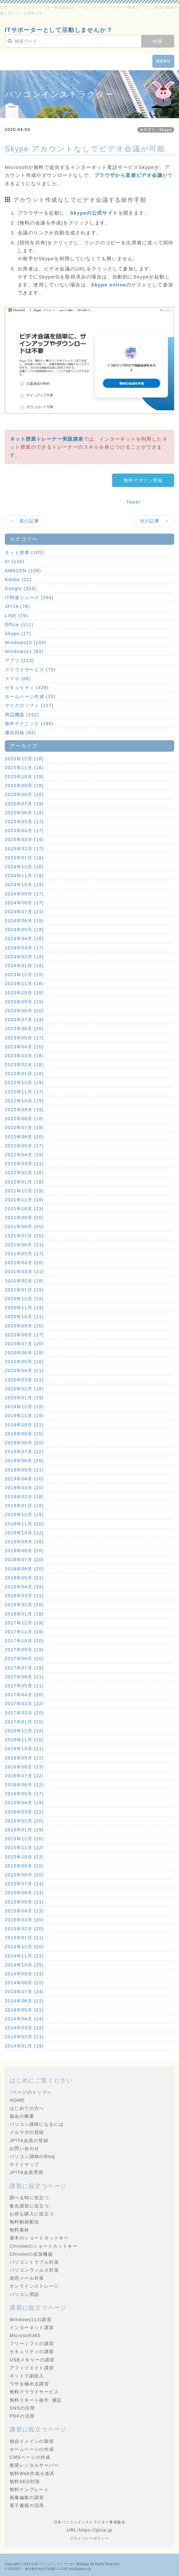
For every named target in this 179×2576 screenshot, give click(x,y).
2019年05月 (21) (24, 1469)
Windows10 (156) (25, 642)
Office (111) (19, 624)
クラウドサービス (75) (30, 669)
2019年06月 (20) (24, 1460)
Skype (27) (18, 633)
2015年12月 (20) (24, 1838)
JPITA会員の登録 (29, 2140)
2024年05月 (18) (24, 929)
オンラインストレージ (34, 2286)
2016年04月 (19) (24, 1802)
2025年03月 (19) (24, 839)
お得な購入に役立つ (32, 2213)
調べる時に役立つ (29, 2197)
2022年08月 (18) (24, 1118)
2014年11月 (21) (24, 1955)
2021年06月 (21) (24, 1244)
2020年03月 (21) (24, 1379)
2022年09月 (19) (24, 1109)
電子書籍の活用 (27, 2505)
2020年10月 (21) (24, 1316)
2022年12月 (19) (24, 1082)
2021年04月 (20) (24, 1262)
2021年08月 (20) (24, 1226)
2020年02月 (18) (24, 1388)
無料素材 (19, 2229)
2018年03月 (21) (24, 1595)
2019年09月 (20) (24, 1433)
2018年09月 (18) (24, 1541)
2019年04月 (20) (24, 1478)
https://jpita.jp (95, 2530)
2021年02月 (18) (24, 1280)
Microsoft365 (25, 2335)
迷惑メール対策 (27, 2278)
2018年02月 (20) (24, 1604)
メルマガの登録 (27, 2132)
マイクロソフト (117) (29, 705)
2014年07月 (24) (24, 1991)
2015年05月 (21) (24, 1901)
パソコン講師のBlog (32, 2156)
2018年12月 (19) (24, 1514)
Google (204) (21, 588)
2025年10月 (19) (24, 776)
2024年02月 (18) (24, 956)
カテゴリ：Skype (156, 130)
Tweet (133, 502)
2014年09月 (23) (24, 1973)
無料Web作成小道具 (32, 2473)
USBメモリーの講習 (32, 2359)
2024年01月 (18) (24, 965)
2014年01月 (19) (24, 2045)
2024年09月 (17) (24, 893)
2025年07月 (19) (24, 803)
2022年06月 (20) (24, 1136)
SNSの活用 (22, 2408)
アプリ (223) (19, 660)
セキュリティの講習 (32, 2351)
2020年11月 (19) (24, 1307)
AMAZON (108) (23, 570)
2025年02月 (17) (24, 848)
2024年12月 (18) (24, 866)
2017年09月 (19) (24, 1649)
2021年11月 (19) (24, 1199)
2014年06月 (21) (24, 2000)
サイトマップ (24, 2164)
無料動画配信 (24, 2221)
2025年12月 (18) (24, 758)
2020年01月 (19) (24, 1397)
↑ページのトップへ (31, 2092)
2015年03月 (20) (24, 1919)
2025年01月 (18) (24, 857)
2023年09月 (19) (24, 1001)
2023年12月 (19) (24, 974)
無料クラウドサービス (34, 2391)
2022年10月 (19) (24, 1100)
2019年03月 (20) (24, 1487)
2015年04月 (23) (24, 1910)
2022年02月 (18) (24, 1172)
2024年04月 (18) (24, 938)
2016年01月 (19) (24, 1829)
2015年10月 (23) (24, 1856)
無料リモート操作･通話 (35, 2400)
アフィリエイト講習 (32, 2367)
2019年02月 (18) (24, 1496)
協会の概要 (22, 2116)
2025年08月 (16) (24, 794)
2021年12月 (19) (24, 1190)
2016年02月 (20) (24, 1820)
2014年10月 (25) (24, 1964)
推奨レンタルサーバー (34, 2465)
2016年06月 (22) (24, 1784)
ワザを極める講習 (29, 2383)
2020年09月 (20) (24, 1325)
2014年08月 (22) (24, 1982)
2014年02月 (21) (24, 2036)
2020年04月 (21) (24, 1370)
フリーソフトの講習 (32, 2343)
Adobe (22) (18, 579)
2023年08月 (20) (24, 1010)
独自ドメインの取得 (32, 2441)
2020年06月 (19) (24, 1352)
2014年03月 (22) (24, 2027)
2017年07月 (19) (24, 1667)
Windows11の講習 (31, 2319)
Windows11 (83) (24, 651)
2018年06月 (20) (24, 1568)
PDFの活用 (22, 2416)
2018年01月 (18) (24, 1613)
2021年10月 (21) (24, 1208)
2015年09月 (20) (24, 1865)
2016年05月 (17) (24, 1793)
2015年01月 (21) (24, 1937)
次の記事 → (154, 520)
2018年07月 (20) (24, 1559)
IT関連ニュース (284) (29, 597)
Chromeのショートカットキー (43, 2246)
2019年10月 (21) (24, 1424)
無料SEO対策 (25, 2481)
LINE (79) (16, 615)
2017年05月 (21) (24, 1685)
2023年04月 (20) (24, 1046)
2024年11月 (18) (24, 875)
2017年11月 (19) (24, 1631)
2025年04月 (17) (24, 830)
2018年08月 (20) (24, 1550)
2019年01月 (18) (24, 1505)
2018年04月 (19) (24, 1586)
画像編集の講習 (27, 2497)
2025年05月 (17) (24, 821)
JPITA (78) (17, 606)
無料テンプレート (29, 2489)
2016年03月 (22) (24, 1811)
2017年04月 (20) (24, 1694)
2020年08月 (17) (24, 1334)
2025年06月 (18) (24, 812)
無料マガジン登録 (143, 480)
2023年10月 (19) (24, 992)
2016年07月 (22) (24, 1775)
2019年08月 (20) (24, 1442)
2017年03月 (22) (24, 1703)
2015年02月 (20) (24, 1928)
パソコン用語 (24, 2294)
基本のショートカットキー (39, 2237)
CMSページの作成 (30, 2457)
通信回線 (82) (20, 732)
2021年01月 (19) (24, 1289)
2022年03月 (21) (24, 1163)
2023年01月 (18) (24, 1073)
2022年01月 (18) (24, 1181)
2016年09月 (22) (24, 1757)
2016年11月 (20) (24, 1739)
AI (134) (14, 561)
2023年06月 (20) (24, 1028)
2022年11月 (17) (24, 1091)
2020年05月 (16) (24, 1361)
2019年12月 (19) (24, 1406)
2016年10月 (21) (24, 1748)
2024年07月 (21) (24, 911)
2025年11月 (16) (24, 767)
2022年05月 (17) (24, 1145)
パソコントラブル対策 (34, 2262)
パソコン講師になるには (37, 2124)
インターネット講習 (32, 2327)
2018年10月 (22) (24, 1532)
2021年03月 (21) (24, 1271)
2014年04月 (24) (24, 2018)
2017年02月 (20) (24, 1712)
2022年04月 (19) (24, 1154)
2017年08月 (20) (24, 1658)
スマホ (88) (18, 678)
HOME (17, 2100)
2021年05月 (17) (24, 1253)
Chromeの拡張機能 (31, 2254)
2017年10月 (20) (24, 1640)
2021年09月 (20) (24, 1217)
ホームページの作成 (32, 2449)
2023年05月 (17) (24, 1037)
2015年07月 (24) (24, 1883)
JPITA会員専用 (27, 2172)
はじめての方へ (27, 2108)
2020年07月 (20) (24, 1343)
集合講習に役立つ (29, 2205)
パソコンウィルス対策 (34, 2270)
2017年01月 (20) (24, 1721)
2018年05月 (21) (24, 1577)
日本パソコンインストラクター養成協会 (60, 2564)
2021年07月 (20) (24, 1235)
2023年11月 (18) (24, 983)
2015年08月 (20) (24, 1874)
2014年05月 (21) (24, 2009)
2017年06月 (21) (24, 1676)
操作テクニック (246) (29, 723)
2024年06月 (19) (24, 920)
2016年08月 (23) (24, 1766)
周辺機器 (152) (22, 714)
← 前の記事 (24, 520)
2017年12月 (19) (24, 1622)
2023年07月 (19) (24, 1019)
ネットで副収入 (27, 2375)
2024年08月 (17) (24, 902)
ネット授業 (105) (24, 552)
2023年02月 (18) (24, 1064)
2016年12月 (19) (24, 1730)
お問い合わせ (24, 2148)
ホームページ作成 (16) (30, 696)
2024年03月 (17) (24, 947)
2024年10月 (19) (24, 884)
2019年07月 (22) (24, 1451)
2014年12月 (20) (24, 1946)
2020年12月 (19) (24, 1298)
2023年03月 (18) (24, 1055)
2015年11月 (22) (24, 1847)
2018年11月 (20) (24, 1523)
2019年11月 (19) (24, 1415)
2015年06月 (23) (24, 1892)
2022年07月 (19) (24, 1127)
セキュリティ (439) (27, 687)
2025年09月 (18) (24, 785)
